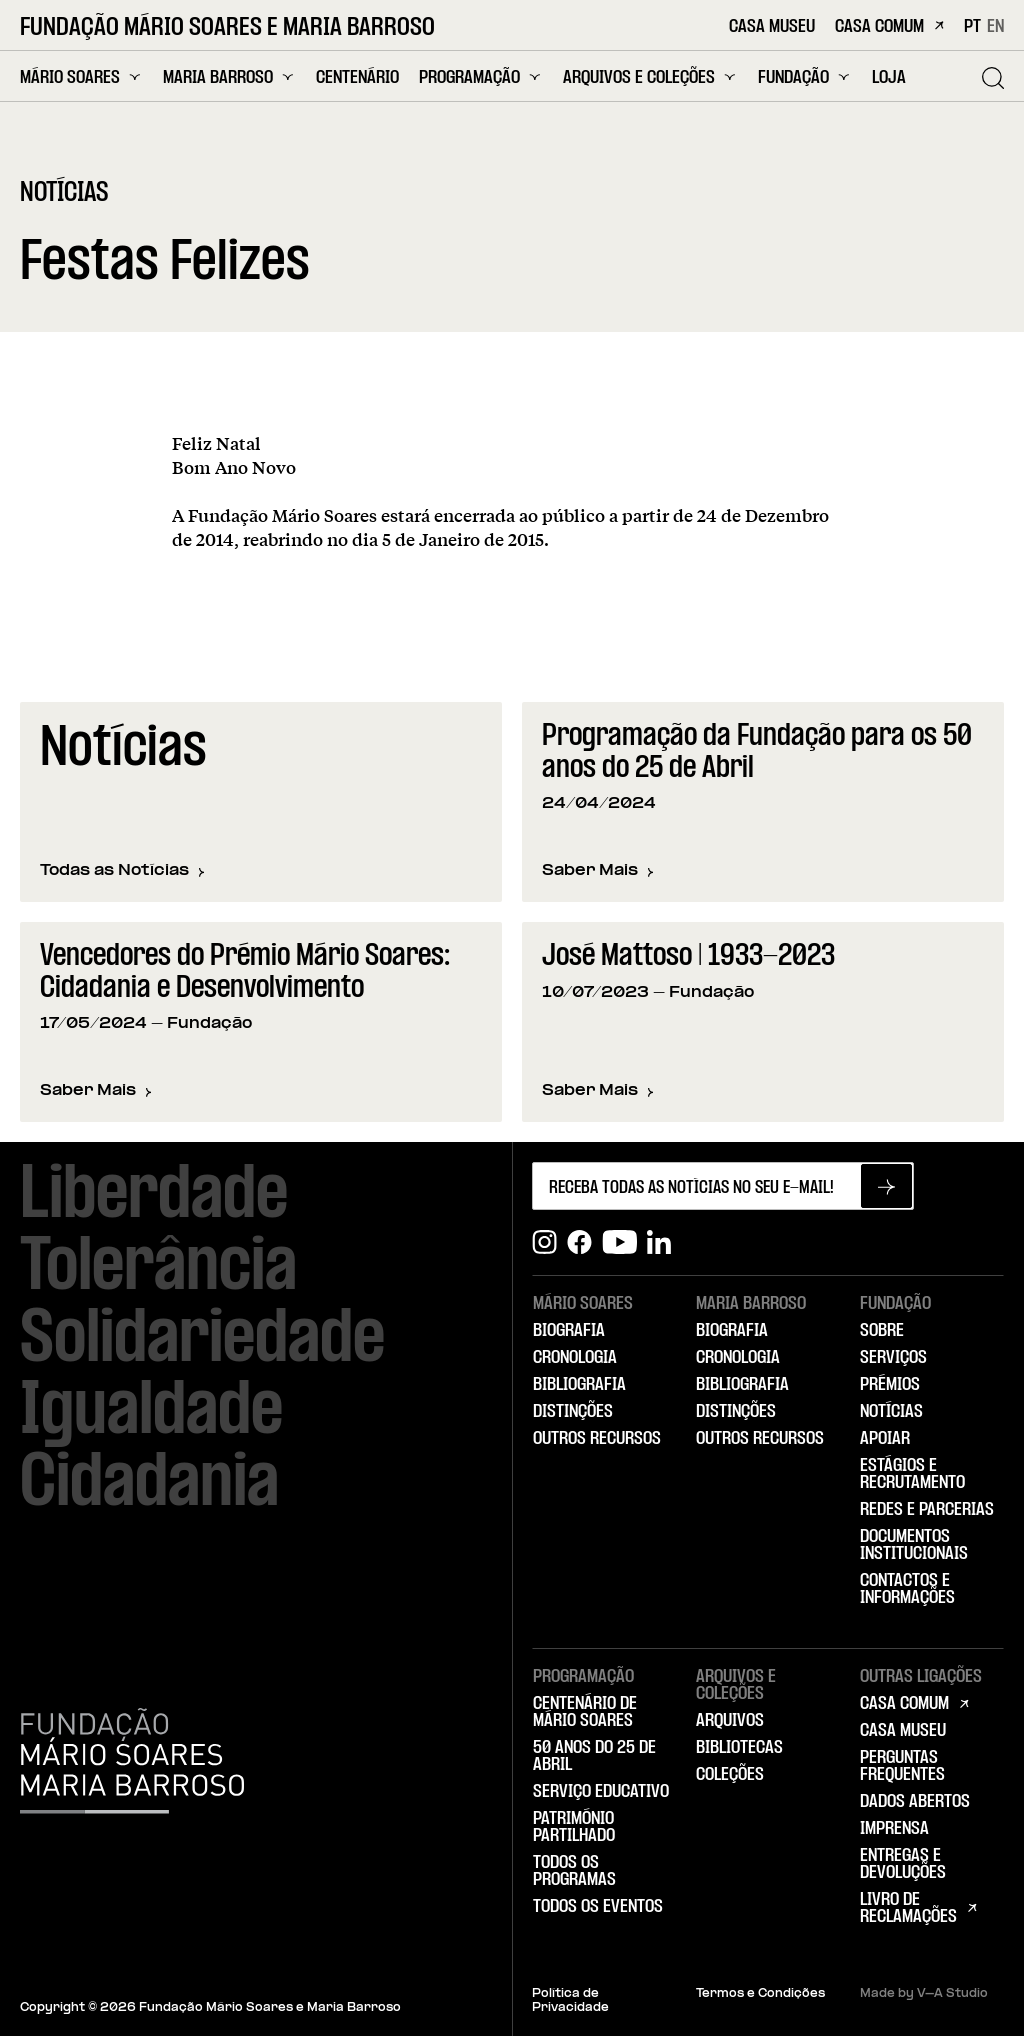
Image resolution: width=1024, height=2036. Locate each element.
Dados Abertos (915, 1802)
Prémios (890, 1385)
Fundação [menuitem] (805, 77)
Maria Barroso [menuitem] (229, 77)
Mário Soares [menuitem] (81, 77)
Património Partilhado (574, 1827)
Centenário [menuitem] (357, 78)
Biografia (569, 1331)
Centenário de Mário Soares (585, 1712)
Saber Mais (598, 872)
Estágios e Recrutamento (912, 1474)
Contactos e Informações (907, 1589)
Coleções (730, 1775)
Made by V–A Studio (924, 1994)
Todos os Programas (574, 1871)
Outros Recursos (597, 1439)
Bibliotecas (739, 1748)
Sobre (882, 1331)
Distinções (573, 1412)
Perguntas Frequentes (902, 1766)
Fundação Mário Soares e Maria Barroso (227, 28)
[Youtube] (619, 1242)
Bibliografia (579, 1385)
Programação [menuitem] (481, 77)
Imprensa (894, 1829)
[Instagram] (544, 1242)
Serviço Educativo (601, 1792)
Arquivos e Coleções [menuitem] (650, 77)
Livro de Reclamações (908, 1908)
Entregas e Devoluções (903, 1864)
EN (995, 27)
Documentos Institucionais (914, 1545)
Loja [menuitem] (889, 78)
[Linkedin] (659, 1242)
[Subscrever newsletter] (886, 1186)
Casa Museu (772, 27)
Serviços (893, 1358)
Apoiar (885, 1439)
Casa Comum (889, 27)
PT (972, 27)
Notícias (891, 1412)
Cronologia (575, 1358)
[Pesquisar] (993, 78)
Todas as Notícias (122, 871)
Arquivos (730, 1721)
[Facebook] (579, 1242)
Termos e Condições (760, 1994)
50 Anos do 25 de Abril (594, 1756)
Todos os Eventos (598, 1907)
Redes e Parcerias (927, 1510)
